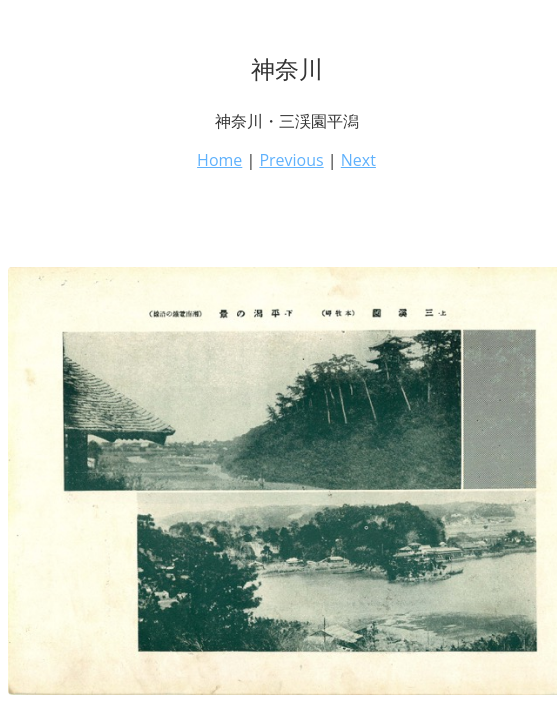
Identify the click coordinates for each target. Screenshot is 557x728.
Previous (291, 160)
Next (358, 160)
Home (219, 160)
